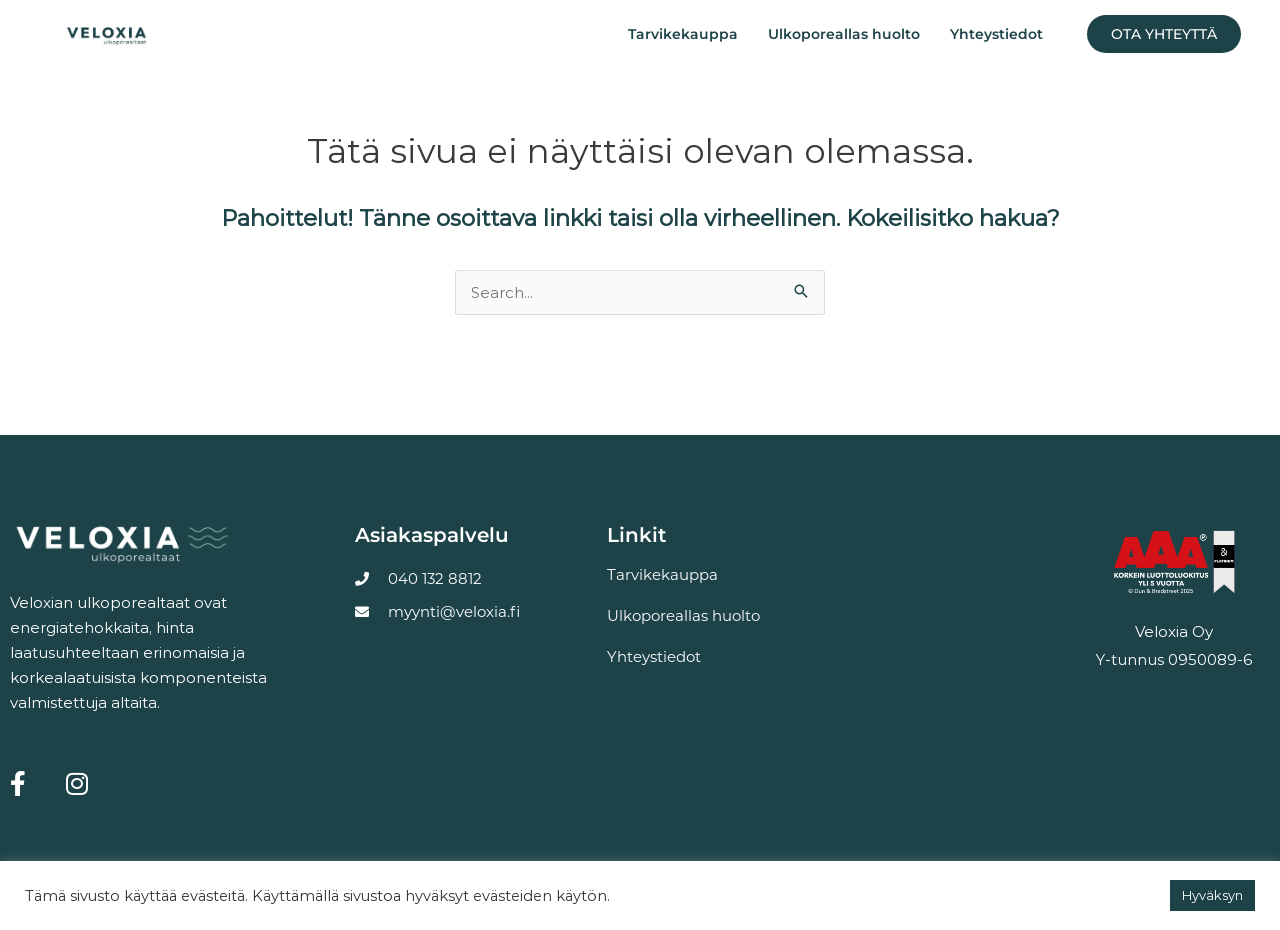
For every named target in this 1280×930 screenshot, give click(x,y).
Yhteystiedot (996, 34)
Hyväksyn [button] (1212, 895)
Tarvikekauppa (683, 34)
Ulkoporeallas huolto (844, 34)
